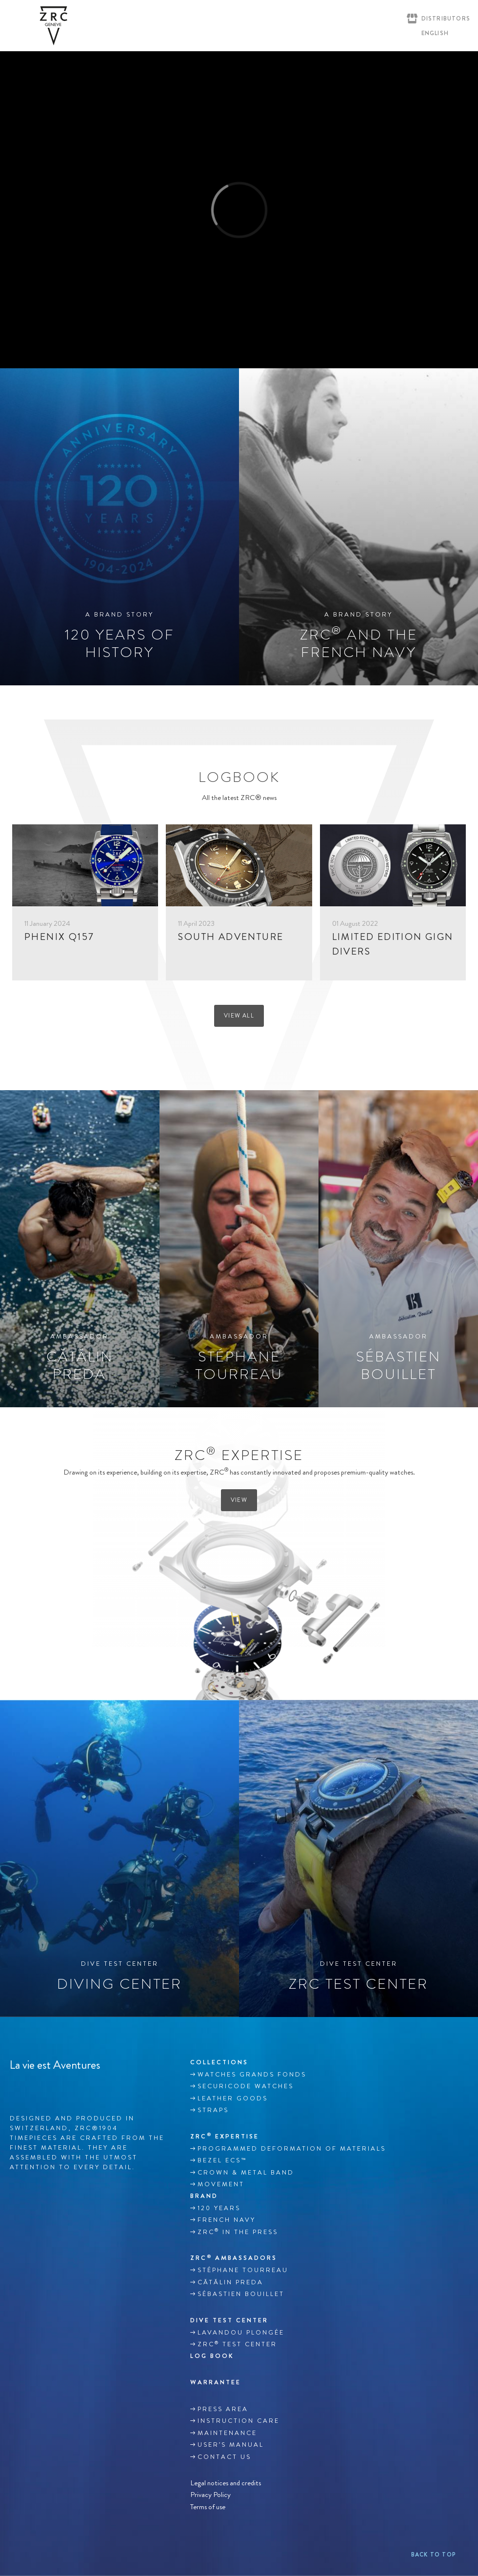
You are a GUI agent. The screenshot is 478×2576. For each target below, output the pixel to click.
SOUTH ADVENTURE (230, 937)
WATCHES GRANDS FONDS (252, 2074)
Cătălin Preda (230, 2282)
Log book (212, 2355)
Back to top (433, 2554)
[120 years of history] (119, 526)
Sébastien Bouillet (241, 2294)
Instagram (35, 2087)
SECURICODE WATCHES (246, 2086)
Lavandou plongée (241, 2332)
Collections (219, 2062)
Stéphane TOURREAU (243, 2270)
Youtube (56, 2087)
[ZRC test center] (358, 1858)
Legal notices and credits (225, 2482)
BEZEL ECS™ (222, 2160)
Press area (223, 2409)
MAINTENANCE (227, 2433)
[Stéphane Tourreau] (239, 1248)
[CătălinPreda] (79, 1248)
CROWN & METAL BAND (246, 2172)
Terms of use (207, 2506)
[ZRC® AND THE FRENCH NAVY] (358, 526)
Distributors (445, 18)
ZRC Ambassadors (233, 2258)
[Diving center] (119, 1858)
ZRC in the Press (238, 2232)
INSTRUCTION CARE (238, 2420)
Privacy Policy (210, 2495)
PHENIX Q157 (59, 937)
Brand (204, 2195)
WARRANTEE (215, 2382)
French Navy (227, 2220)
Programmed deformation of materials (292, 2148)
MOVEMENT (221, 2184)
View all (239, 1016)
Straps (213, 2110)
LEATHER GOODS (233, 2098)
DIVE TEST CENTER (229, 2320)
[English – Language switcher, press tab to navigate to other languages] (432, 33)
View (239, 1500)
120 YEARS (219, 2208)
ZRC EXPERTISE (224, 2136)
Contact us (224, 2457)
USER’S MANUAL (231, 2444)
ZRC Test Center (237, 2344)
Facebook (15, 2087)
